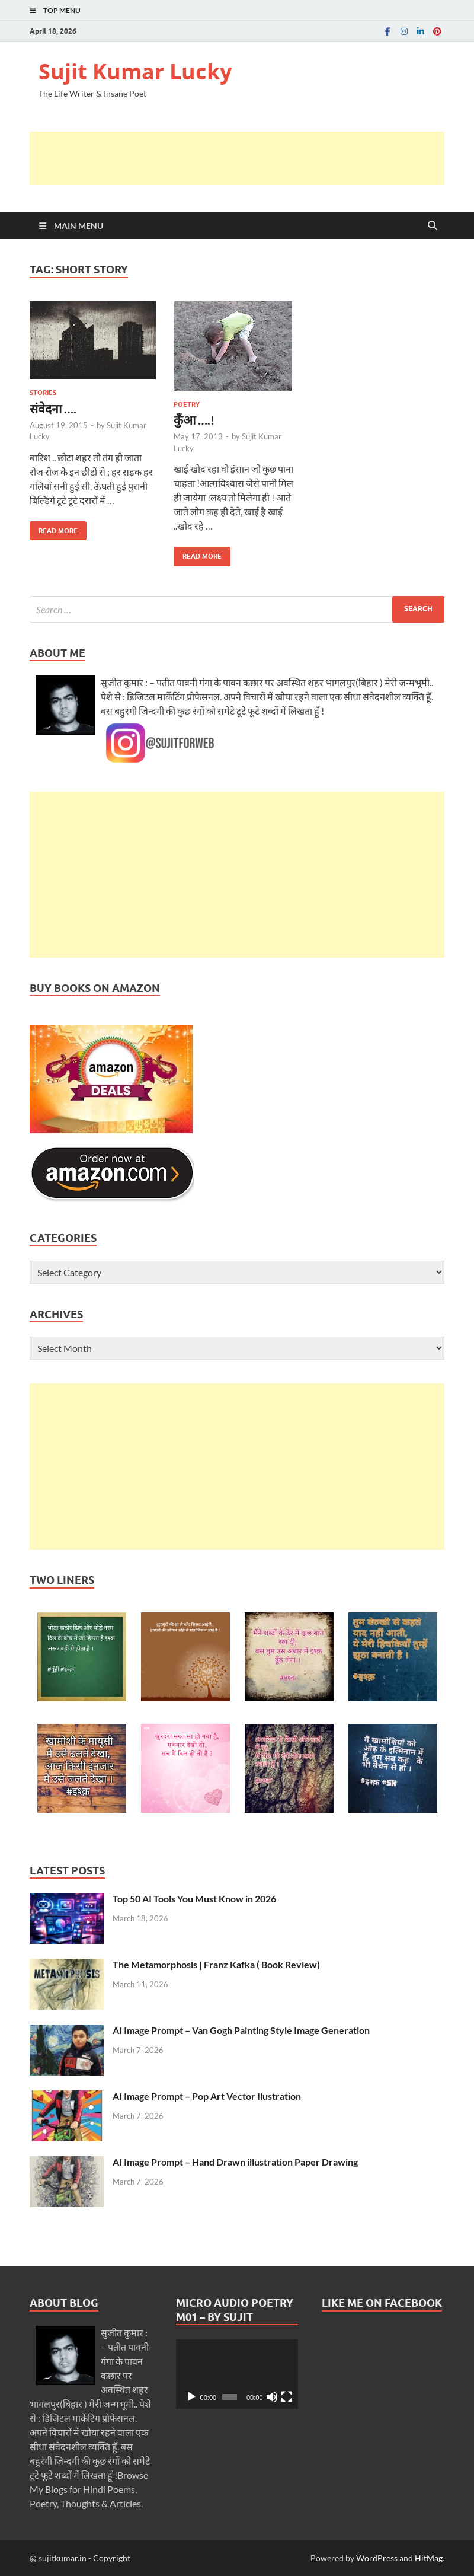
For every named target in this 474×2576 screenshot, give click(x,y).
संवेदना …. (53, 408)
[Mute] (272, 2397)
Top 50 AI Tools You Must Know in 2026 (194, 1898)
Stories (43, 392)
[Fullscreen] (287, 2397)
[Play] (191, 2397)
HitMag (429, 2558)
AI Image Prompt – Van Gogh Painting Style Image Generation (241, 2030)
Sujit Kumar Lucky (135, 71)
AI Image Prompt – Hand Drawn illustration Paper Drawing (235, 2161)
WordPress (377, 2558)
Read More (54, 528)
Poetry (187, 404)
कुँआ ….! (194, 419)
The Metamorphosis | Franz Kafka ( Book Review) (216, 1964)
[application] (237, 2373)
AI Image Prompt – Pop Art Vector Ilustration (207, 2096)
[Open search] (432, 226)
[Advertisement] (245, 158)
